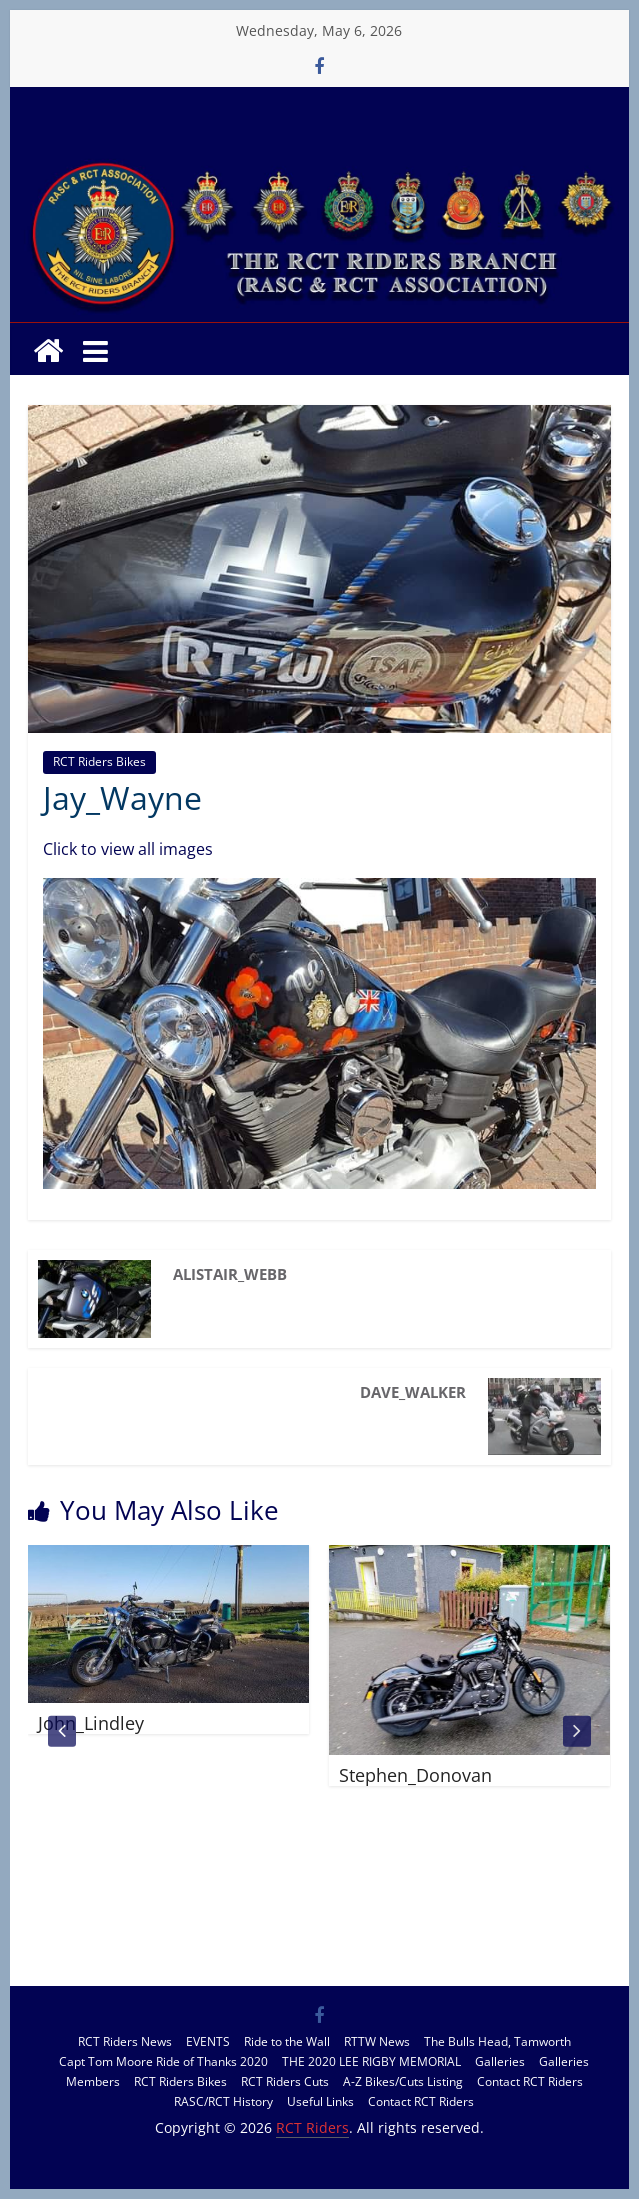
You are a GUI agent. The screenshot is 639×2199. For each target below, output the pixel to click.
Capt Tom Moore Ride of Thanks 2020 (163, 2061)
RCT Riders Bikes (99, 761)
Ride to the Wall (287, 2041)
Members (93, 2081)
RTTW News (377, 2041)
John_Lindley (91, 1723)
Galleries (500, 2061)
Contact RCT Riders (530, 2081)
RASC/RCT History (223, 2101)
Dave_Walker (413, 1392)
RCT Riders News (125, 2041)
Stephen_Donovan (415, 1775)
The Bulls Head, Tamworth (497, 2041)
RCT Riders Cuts (285, 2081)
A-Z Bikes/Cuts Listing (403, 2081)
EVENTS (208, 2041)
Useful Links (320, 2101)
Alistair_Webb (230, 1274)
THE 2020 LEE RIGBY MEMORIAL (371, 2061)
